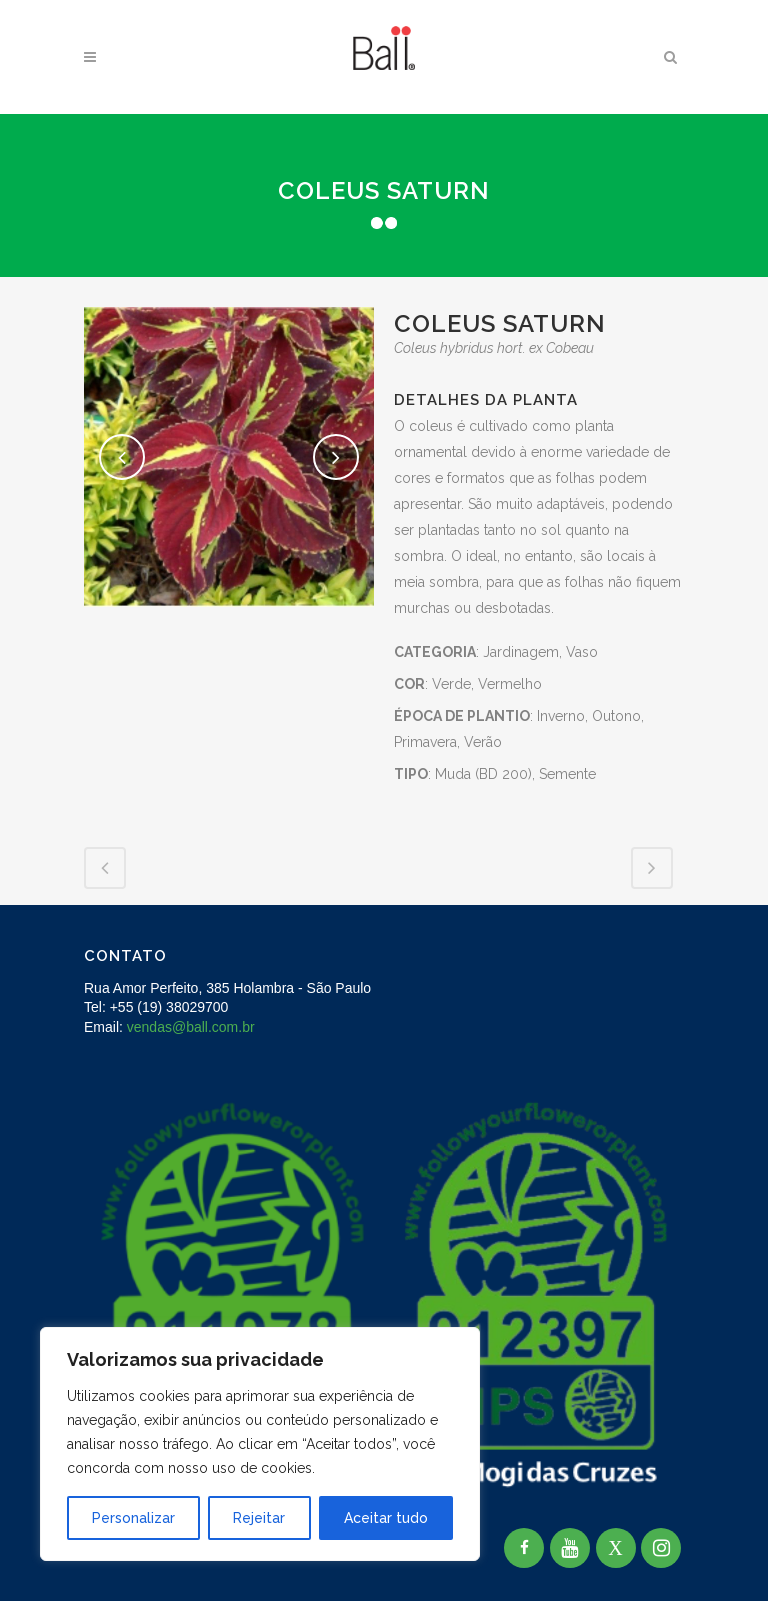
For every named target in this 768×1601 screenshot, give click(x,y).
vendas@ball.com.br (191, 1027)
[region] (260, 1444)
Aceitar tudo (386, 1518)
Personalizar (133, 1518)
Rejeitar (259, 1518)
